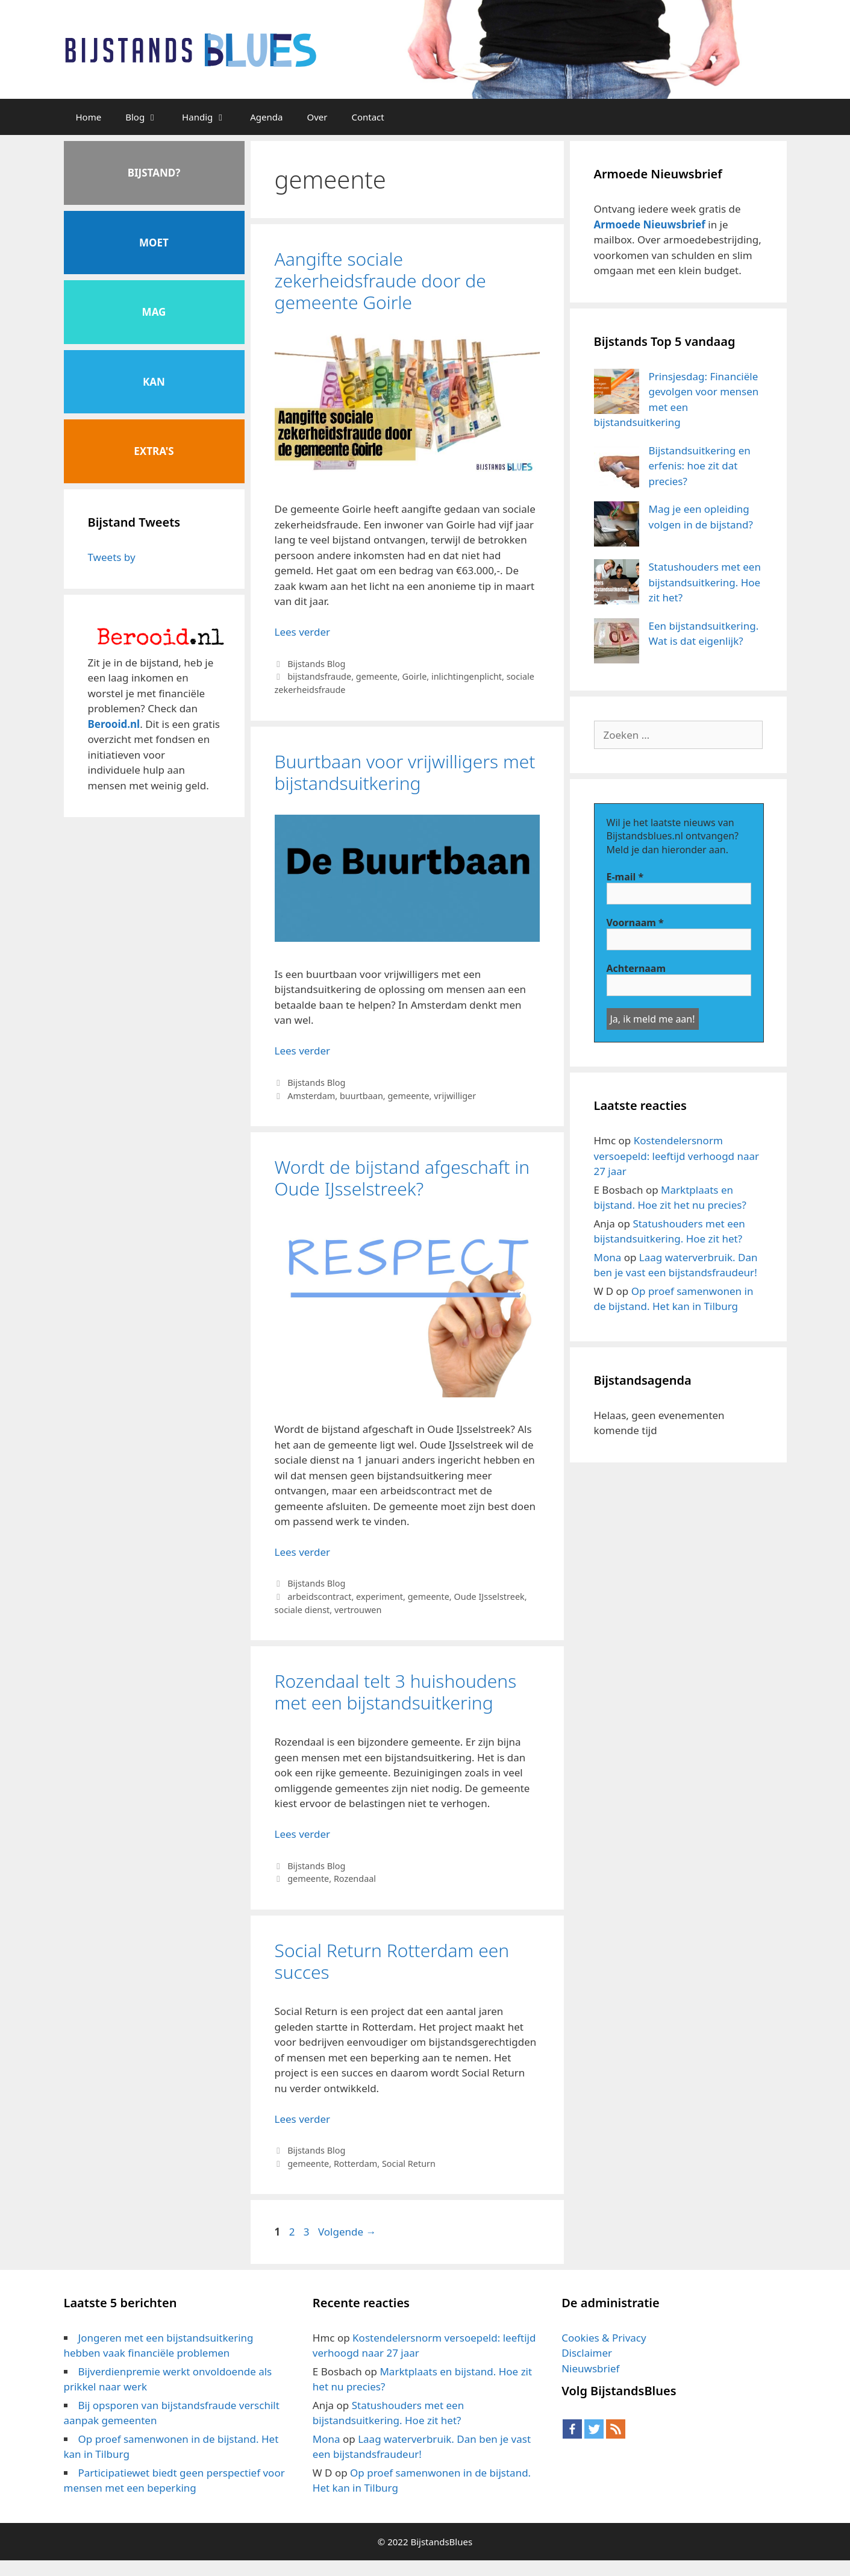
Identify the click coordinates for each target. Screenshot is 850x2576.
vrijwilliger (455, 1096)
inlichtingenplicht (466, 676)
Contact (367, 117)
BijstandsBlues (441, 2542)
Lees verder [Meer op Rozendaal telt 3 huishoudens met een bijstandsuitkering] (303, 1834)
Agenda (266, 117)
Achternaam (636, 968)
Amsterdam (311, 1096)
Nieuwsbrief (590, 2368)
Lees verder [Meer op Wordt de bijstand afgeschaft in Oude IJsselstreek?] (303, 1552)
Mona (608, 1257)
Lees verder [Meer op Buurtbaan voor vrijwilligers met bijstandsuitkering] (303, 1051)
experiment (379, 1596)
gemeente (377, 676)
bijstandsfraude (319, 676)
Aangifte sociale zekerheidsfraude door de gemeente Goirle (380, 280)
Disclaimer (586, 2353)
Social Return (409, 2163)
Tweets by (112, 557)
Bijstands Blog (316, 663)
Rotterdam (355, 2163)
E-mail (625, 877)
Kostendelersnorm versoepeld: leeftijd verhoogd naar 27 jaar (677, 1155)
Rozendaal (355, 1878)
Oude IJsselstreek (489, 1596)
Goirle (414, 676)
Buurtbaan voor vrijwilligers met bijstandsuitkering (405, 772)
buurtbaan (361, 1096)
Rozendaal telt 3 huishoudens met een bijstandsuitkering (396, 1692)
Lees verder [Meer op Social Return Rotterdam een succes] (303, 2119)
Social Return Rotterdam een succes (392, 1961)
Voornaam (635, 923)
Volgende (347, 2232)
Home (89, 117)
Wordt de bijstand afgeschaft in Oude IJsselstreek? (402, 1178)
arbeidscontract (319, 1596)
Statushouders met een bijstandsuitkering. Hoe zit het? (705, 582)
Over (317, 117)
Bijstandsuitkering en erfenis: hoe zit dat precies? (700, 465)
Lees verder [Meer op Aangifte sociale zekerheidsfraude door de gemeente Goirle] (303, 632)
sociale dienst (302, 1609)
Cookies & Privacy (603, 2338)
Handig (210, 117)
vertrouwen (357, 1609)
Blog (147, 117)
